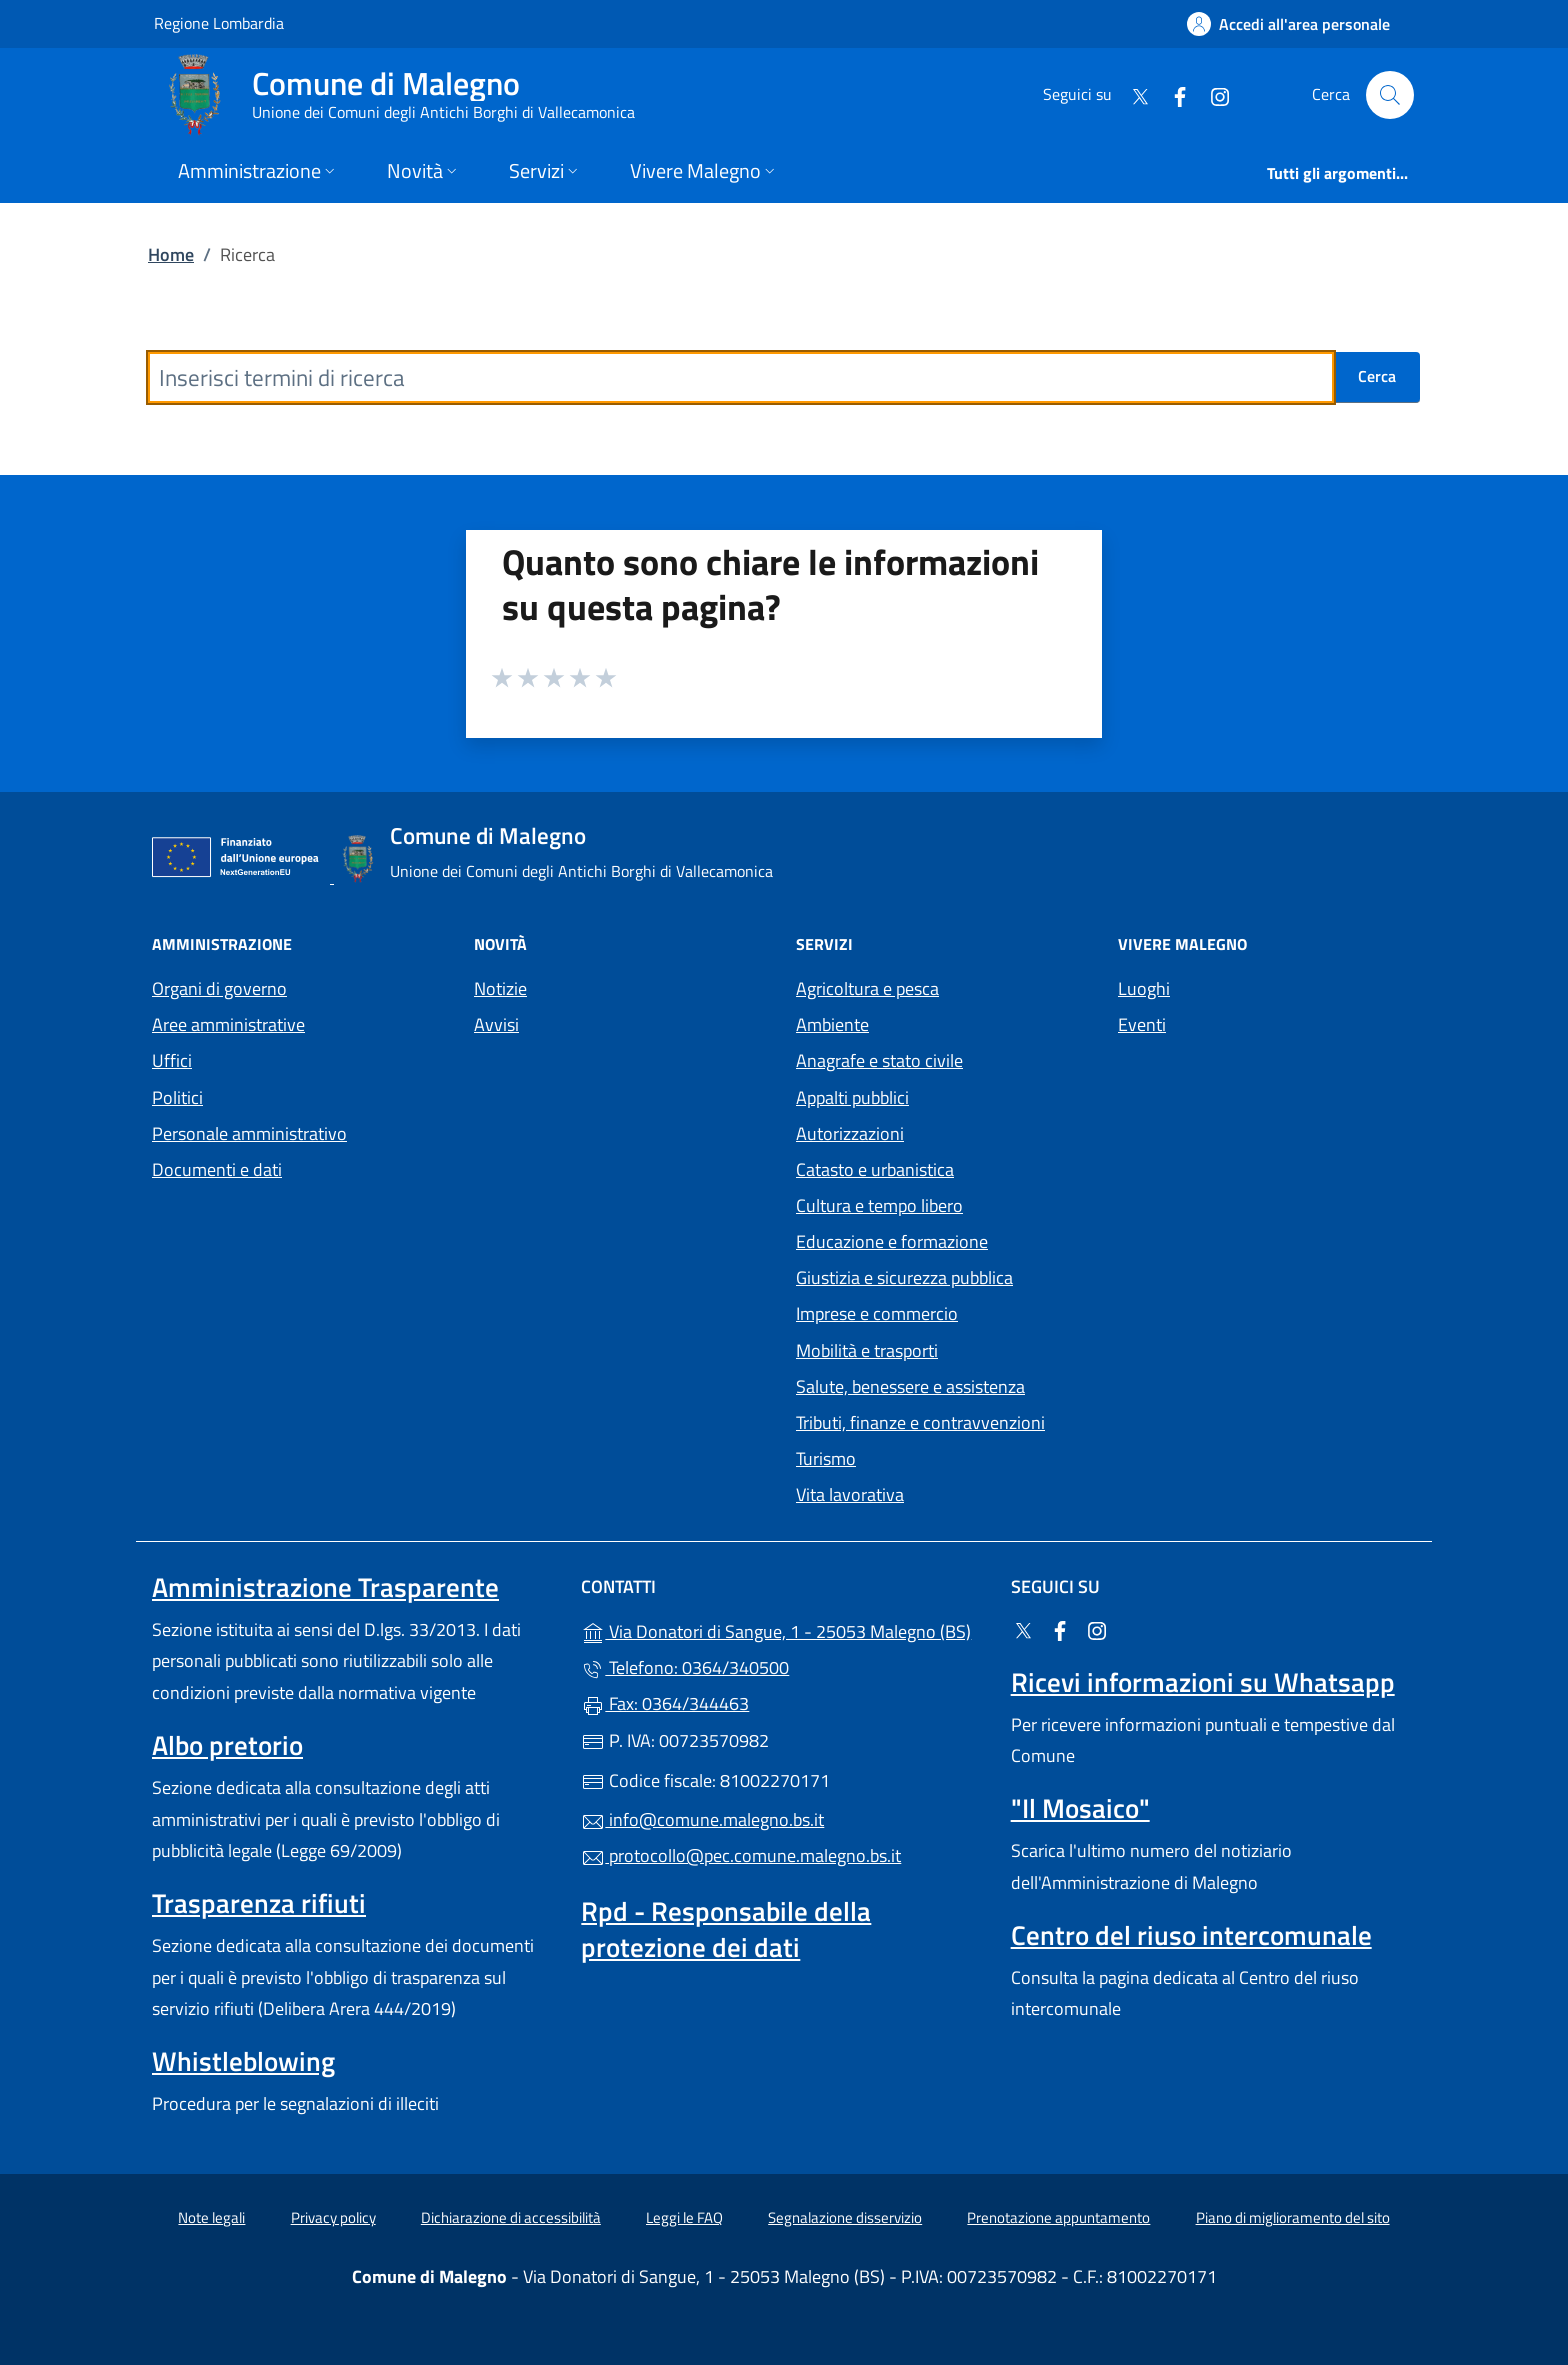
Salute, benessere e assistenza (910, 1386)
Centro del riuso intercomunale (1191, 1935)
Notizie (500, 988)
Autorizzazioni (850, 1133)
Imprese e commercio (877, 1313)
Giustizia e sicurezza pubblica (904, 1277)
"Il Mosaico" (1080, 1808)
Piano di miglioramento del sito (1293, 2217)
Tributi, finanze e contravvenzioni (920, 1422)
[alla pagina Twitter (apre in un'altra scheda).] (1132, 94)
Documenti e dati (217, 1169)
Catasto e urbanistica (875, 1169)
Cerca (1377, 376)
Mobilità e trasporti (867, 1350)
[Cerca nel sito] (1390, 95)
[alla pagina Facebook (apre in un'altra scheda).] (1172, 94)
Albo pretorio (227, 1745)
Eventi (1142, 1024)
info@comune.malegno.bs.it (702, 1819)
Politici (177, 1097)
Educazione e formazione (892, 1241)
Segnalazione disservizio (845, 2217)
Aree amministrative (228, 1024)
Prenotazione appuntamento (1058, 2217)
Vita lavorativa (850, 1494)
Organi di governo (219, 988)
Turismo (826, 1458)
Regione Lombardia (219, 22)
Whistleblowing (243, 2061)
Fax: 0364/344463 (665, 1703)
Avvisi (496, 1024)
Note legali (211, 2217)
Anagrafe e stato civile (879, 1060)
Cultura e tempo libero (879, 1205)
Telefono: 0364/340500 (685, 1667)
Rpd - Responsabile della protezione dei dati (726, 1929)
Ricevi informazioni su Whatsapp (1203, 1682)
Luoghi (1144, 988)
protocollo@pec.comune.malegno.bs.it (741, 1855)
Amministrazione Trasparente (325, 1587)
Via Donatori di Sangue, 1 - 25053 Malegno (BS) (783, 1629)
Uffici (172, 1060)
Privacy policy (333, 2217)
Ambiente (832, 1024)
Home (171, 254)
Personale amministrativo (249, 1133)
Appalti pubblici (852, 1097)
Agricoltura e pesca (867, 988)
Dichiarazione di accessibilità (511, 2217)
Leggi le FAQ (684, 2217)
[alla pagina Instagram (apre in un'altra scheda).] (1212, 94)
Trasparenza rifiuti (259, 1903)
